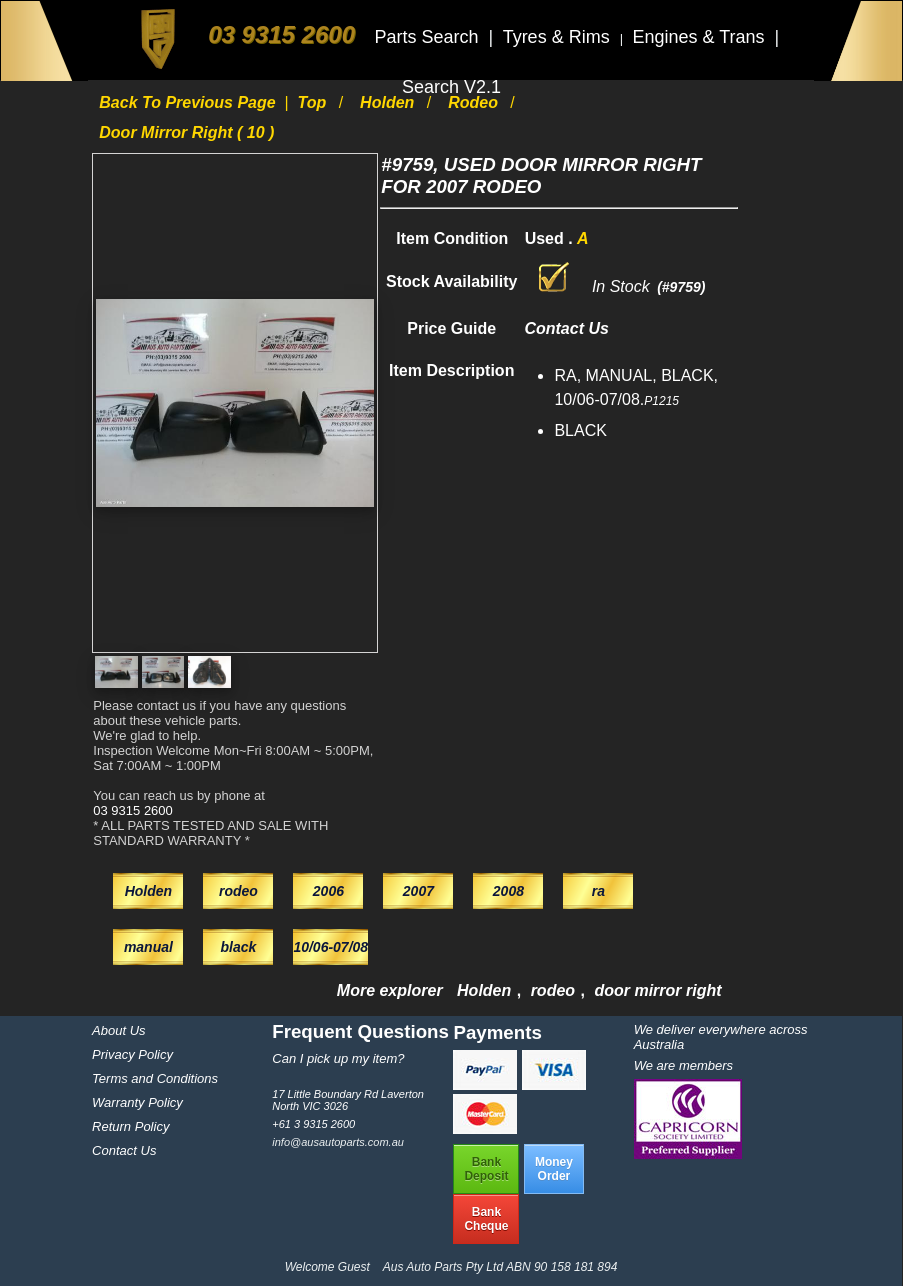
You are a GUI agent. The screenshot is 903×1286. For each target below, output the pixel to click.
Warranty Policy (137, 1102)
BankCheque (486, 1219)
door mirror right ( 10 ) (186, 132)
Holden (389, 102)
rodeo (475, 102)
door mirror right (657, 990)
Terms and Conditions (155, 1078)
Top (314, 102)
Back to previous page (189, 102)
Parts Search (428, 37)
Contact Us (124, 1150)
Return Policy (130, 1126)
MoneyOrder (554, 1169)
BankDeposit (486, 1169)
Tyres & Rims (559, 37)
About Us (118, 1030)
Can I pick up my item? (338, 1058)
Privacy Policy (132, 1054)
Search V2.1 (451, 87)
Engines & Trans (700, 37)
